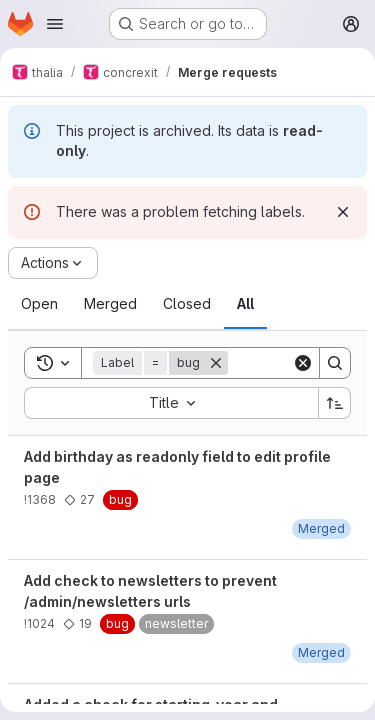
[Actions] (53, 263)
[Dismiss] (343, 212)
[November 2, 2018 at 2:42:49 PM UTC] (321, 652)
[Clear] (303, 363)
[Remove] (216, 363)
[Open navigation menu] (55, 24)
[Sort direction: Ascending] (335, 403)
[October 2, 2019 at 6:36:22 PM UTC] (321, 528)
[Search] (335, 363)
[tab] (39, 304)
